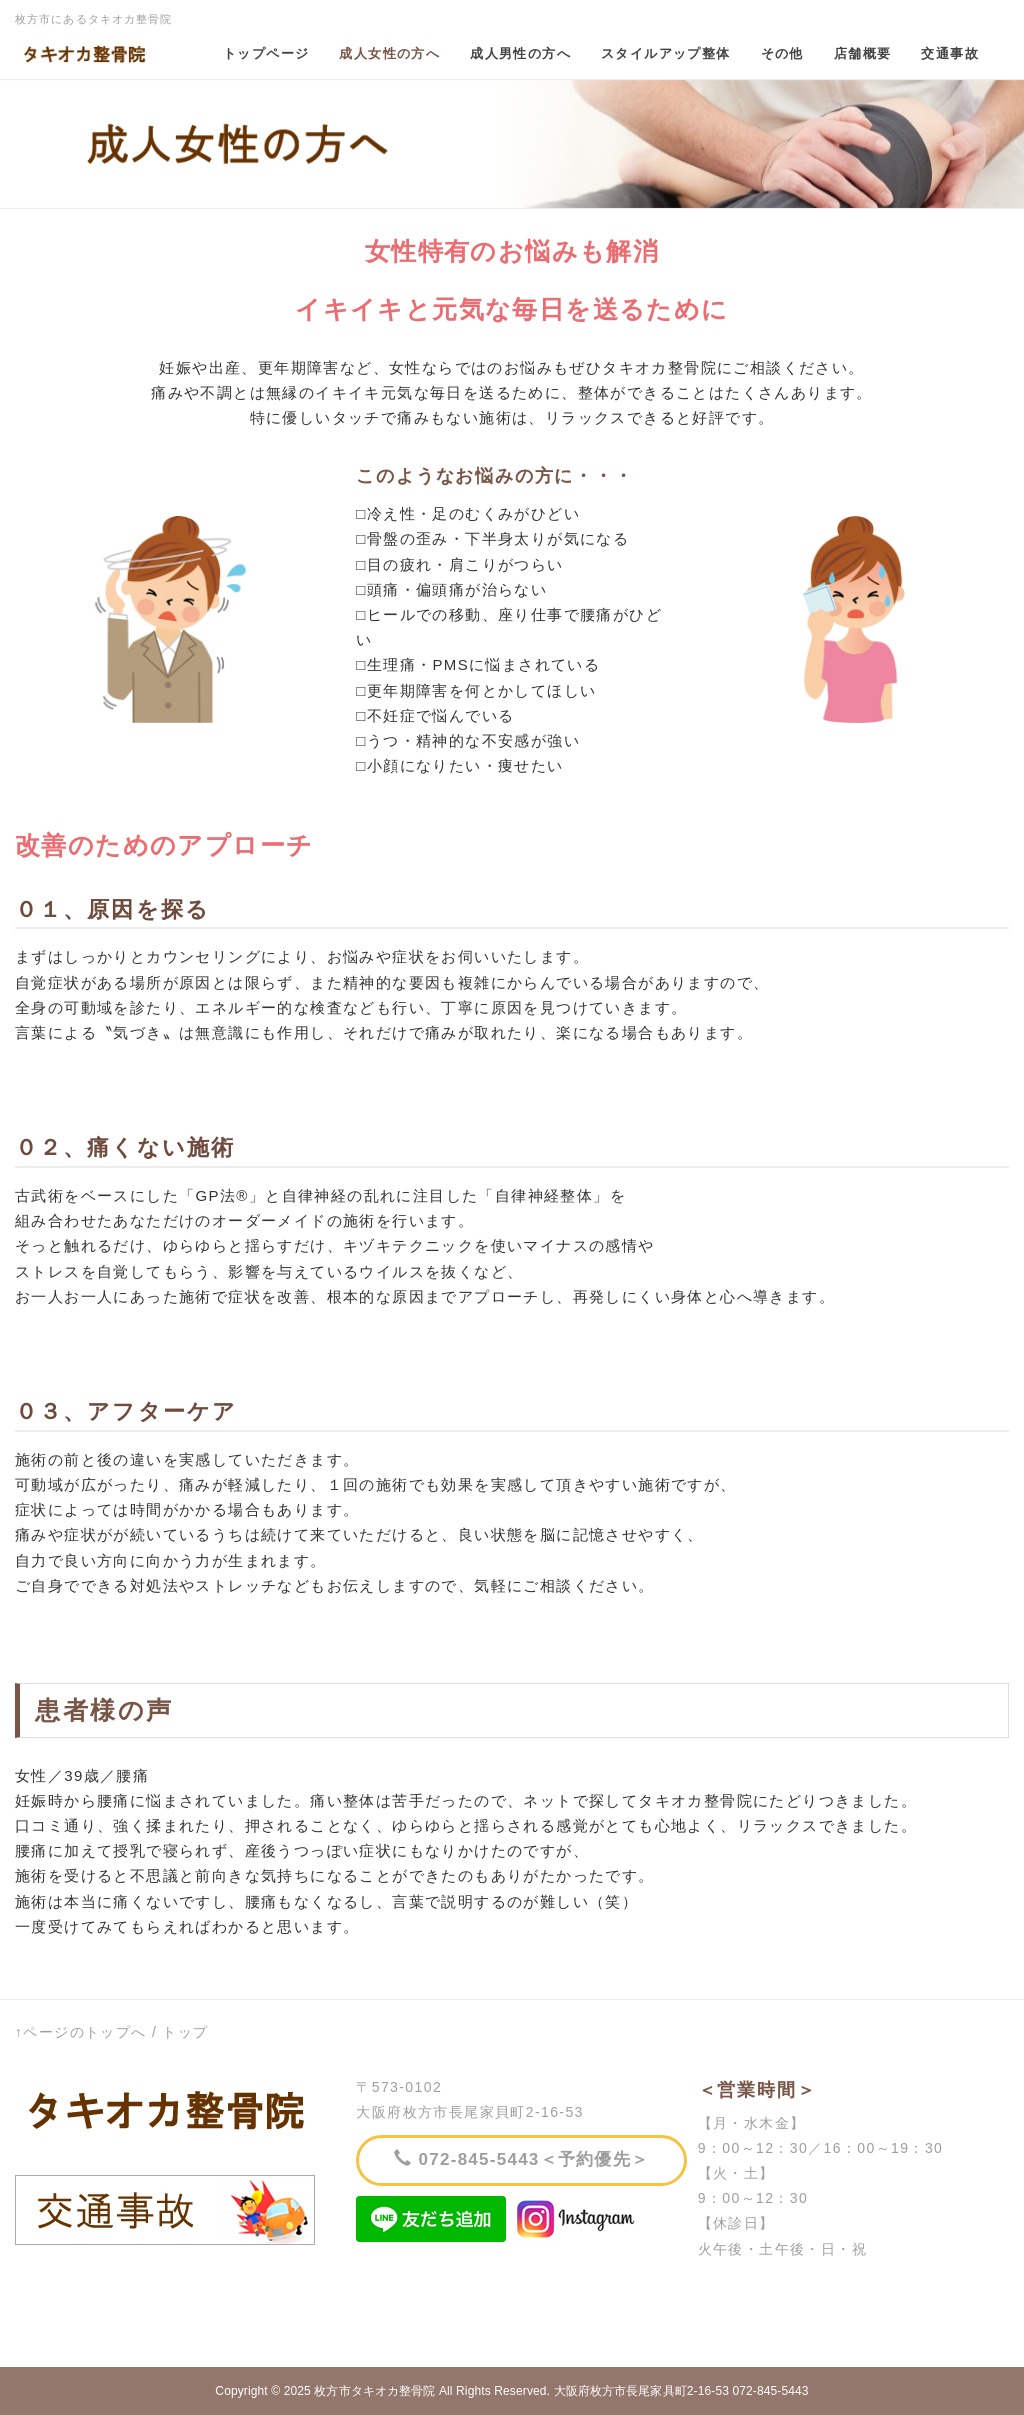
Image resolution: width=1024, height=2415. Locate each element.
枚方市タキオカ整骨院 (374, 2391)
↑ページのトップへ (81, 2032)
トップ (185, 2032)
